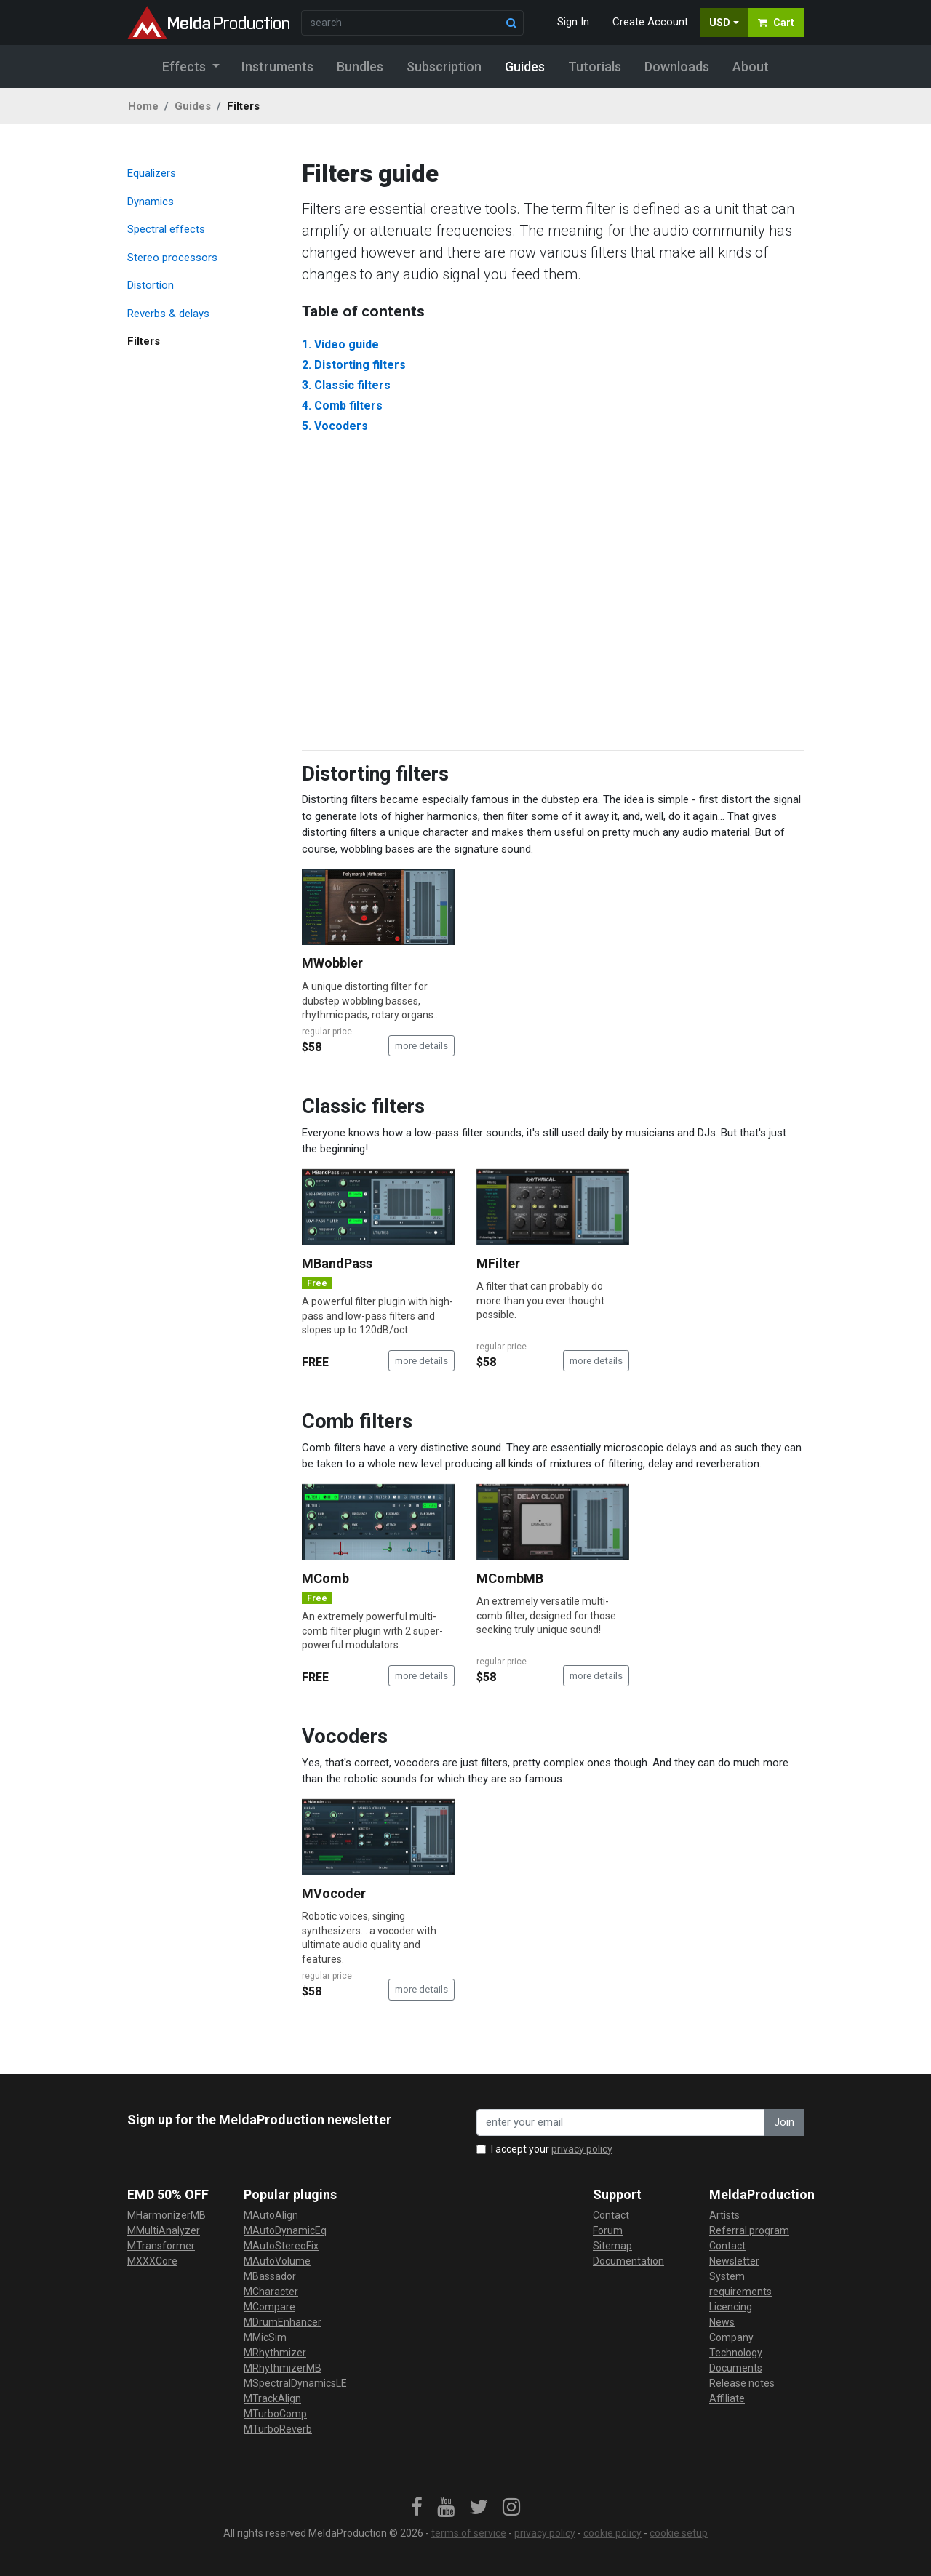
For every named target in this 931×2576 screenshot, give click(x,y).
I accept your (551, 2149)
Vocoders (341, 426)
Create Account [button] (650, 21)
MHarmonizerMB (166, 2215)
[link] (417, 2507)
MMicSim (265, 2337)
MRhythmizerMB (282, 2368)
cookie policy (612, 2533)
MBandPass (337, 1263)
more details (421, 1045)
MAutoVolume (277, 2261)
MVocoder (334, 1893)
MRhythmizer (275, 2352)
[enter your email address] (620, 2122)
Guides (193, 106)
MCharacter (271, 2291)
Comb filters (348, 405)
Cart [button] (776, 22)
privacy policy (581, 2149)
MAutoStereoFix (281, 2246)
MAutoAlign (271, 2215)
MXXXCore (152, 2261)
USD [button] (719, 22)
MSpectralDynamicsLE (295, 2383)
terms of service (468, 2533)
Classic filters (352, 385)
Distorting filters (360, 365)
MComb (325, 1578)
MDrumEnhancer (282, 2322)
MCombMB (509, 1578)
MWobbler (332, 962)
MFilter (498, 1263)
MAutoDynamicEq (285, 2230)
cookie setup (679, 2533)
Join (784, 2122)
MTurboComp (275, 2414)
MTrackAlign (272, 2398)
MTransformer (161, 2246)
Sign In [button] (573, 21)
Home (143, 106)
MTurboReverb (278, 2429)
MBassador (270, 2276)
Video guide (346, 344)
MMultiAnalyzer (163, 2230)
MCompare (269, 2307)
